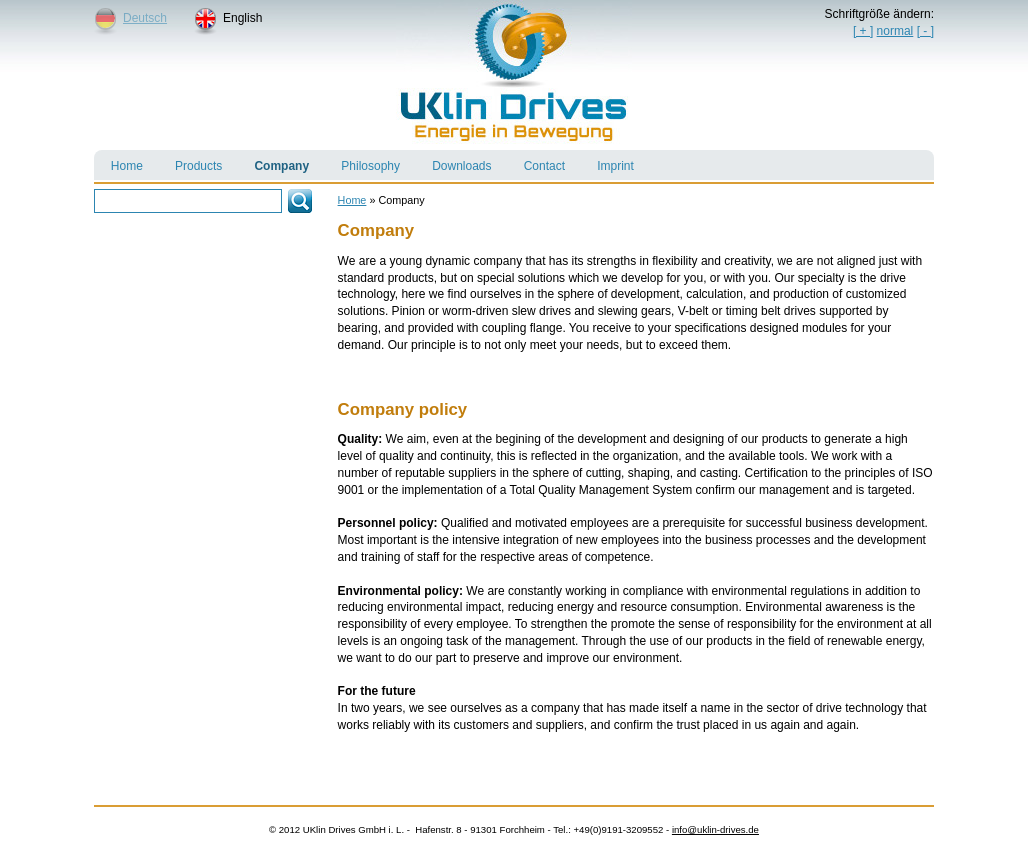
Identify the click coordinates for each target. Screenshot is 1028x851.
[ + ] (863, 31)
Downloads (453, 161)
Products (190, 161)
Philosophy (362, 161)
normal (895, 31)
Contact (536, 161)
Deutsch (145, 18)
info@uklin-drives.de (715, 829)
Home (118, 161)
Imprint (606, 161)
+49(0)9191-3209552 (618, 829)
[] (925, 31)
